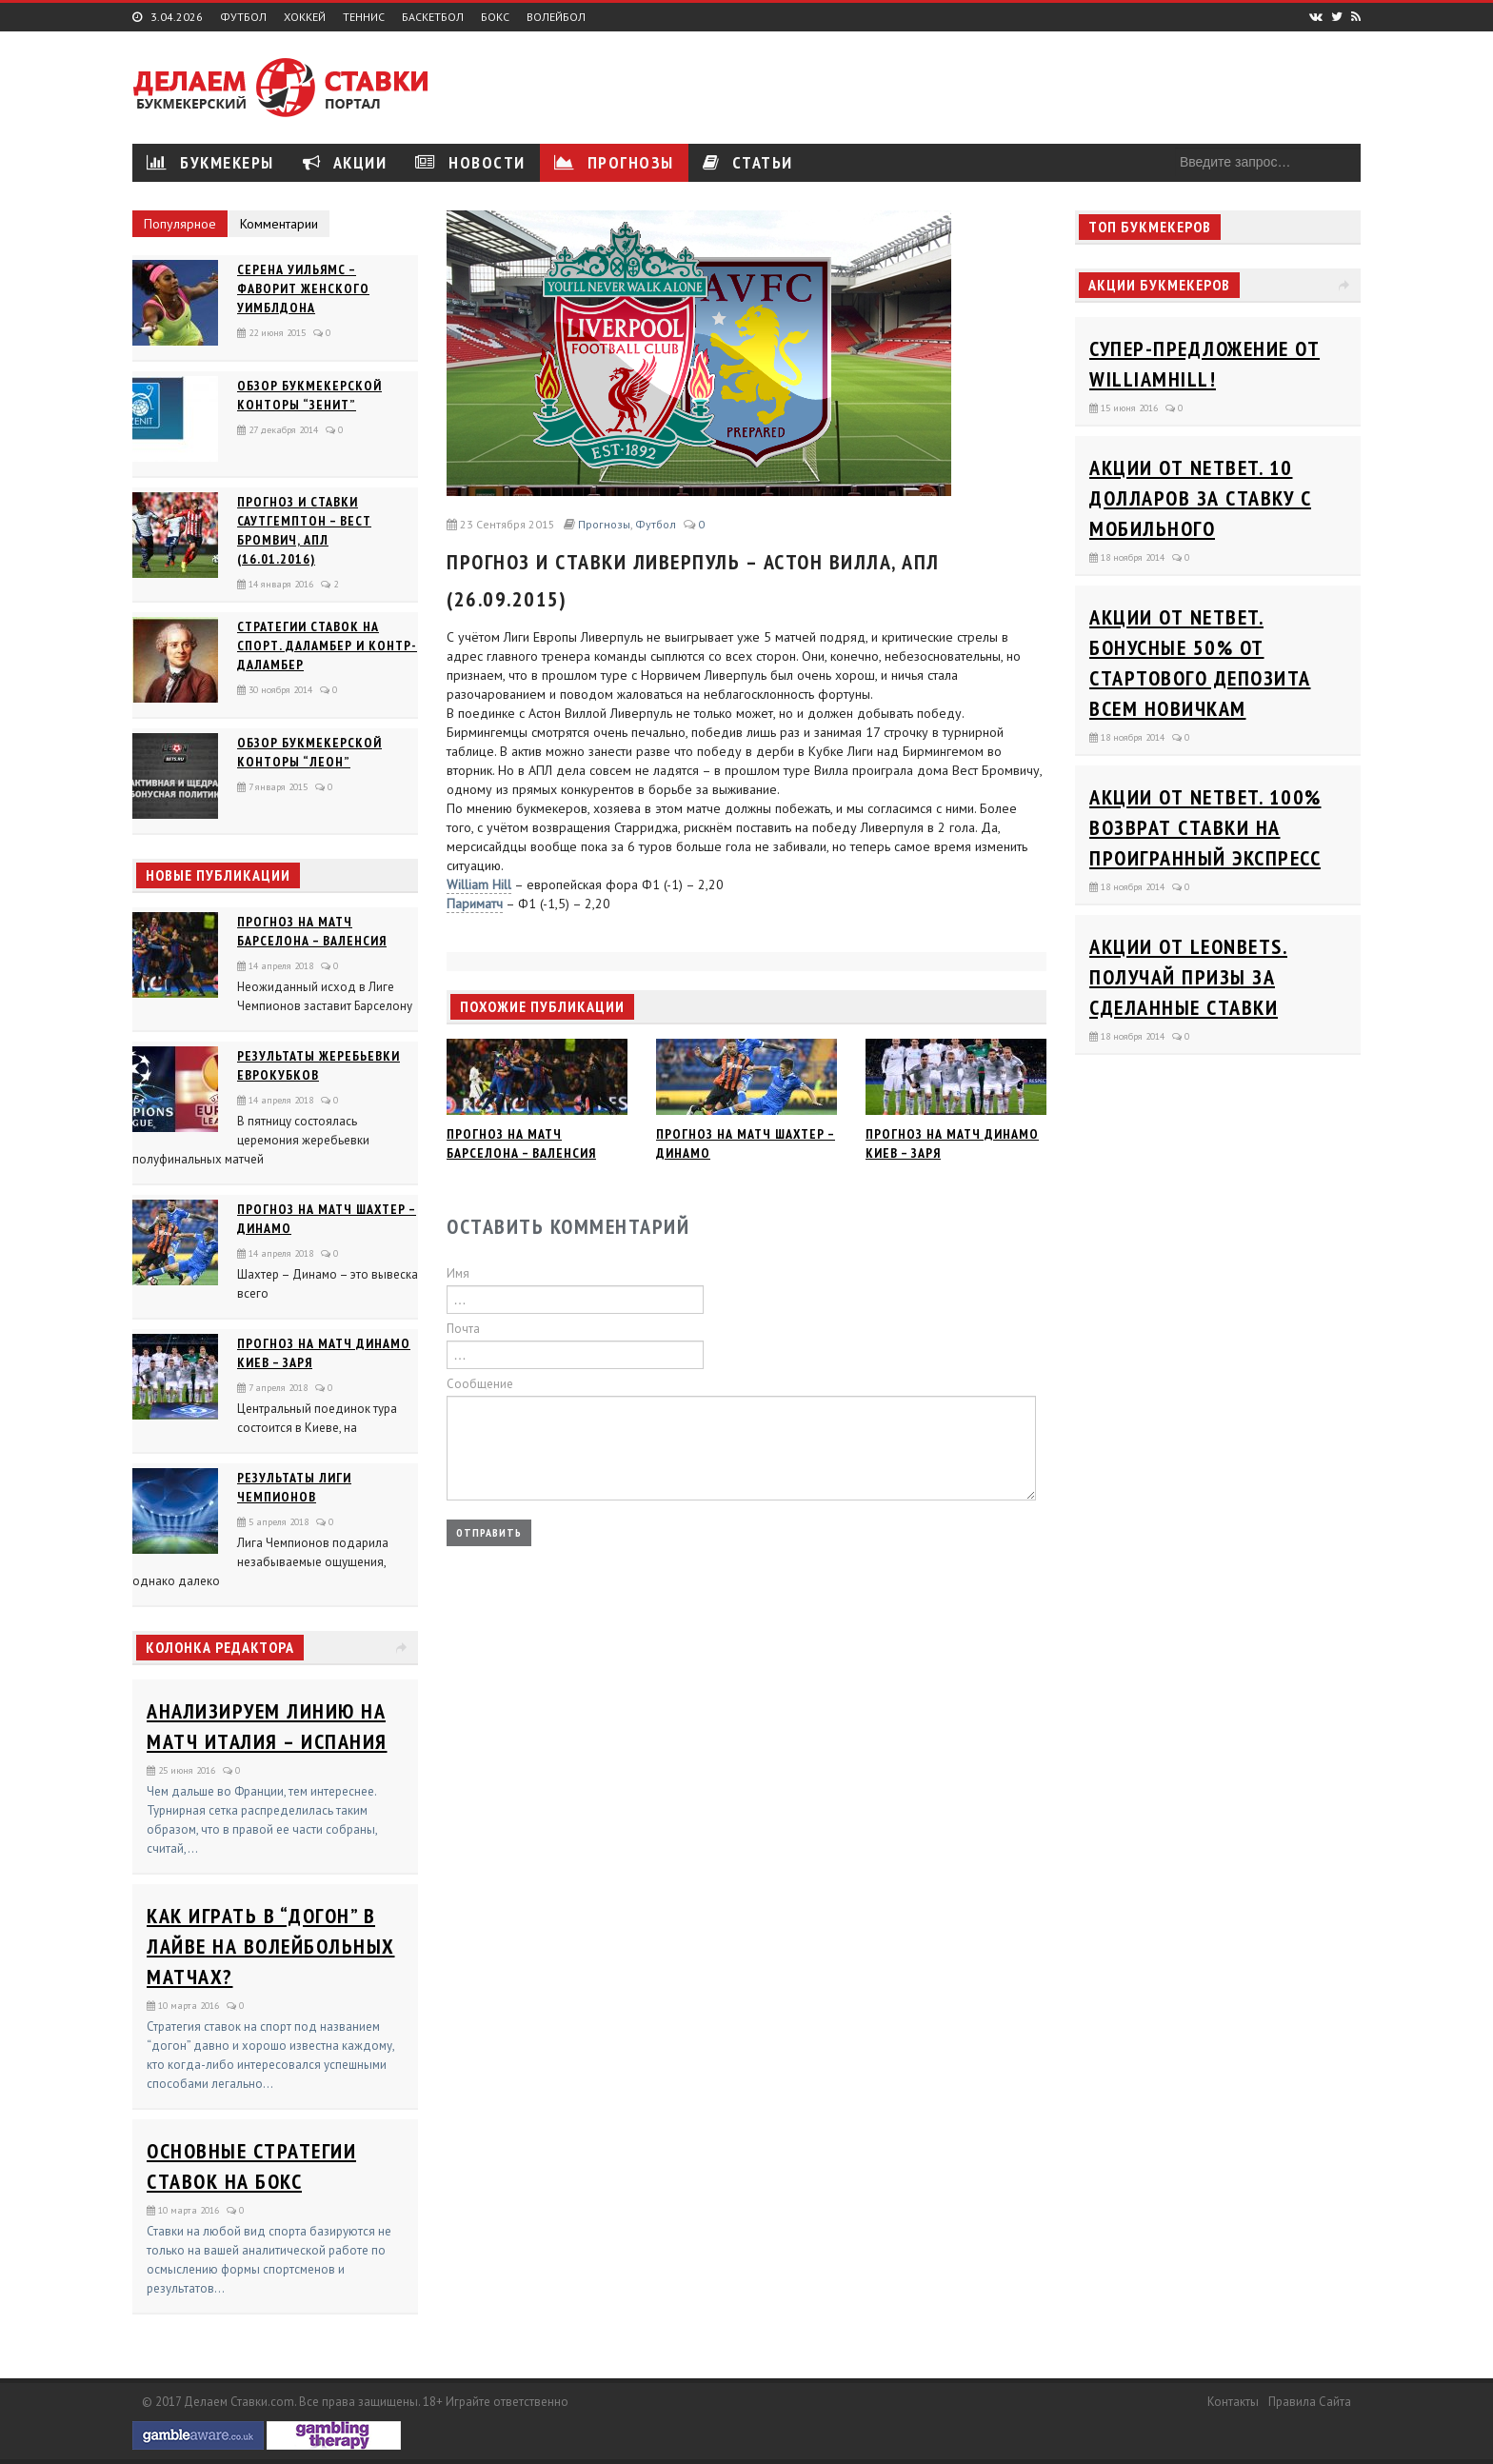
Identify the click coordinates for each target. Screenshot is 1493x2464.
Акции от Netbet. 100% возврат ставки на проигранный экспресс (1205, 827)
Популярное (180, 223)
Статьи (748, 162)
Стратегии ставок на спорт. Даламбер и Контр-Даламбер (327, 645)
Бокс (495, 17)
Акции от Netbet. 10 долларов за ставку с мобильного (1200, 498)
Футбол (243, 17)
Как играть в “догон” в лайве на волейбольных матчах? (271, 1946)
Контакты (1233, 2402)
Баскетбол (433, 17)
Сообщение (480, 1384)
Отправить (489, 1532)
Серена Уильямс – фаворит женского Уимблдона (303, 288)
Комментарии (279, 223)
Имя (458, 1273)
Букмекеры (210, 162)
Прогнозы (614, 162)
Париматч (475, 903)
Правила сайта (1309, 2402)
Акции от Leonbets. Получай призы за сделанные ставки (1188, 977)
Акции (345, 162)
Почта (463, 1329)
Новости (470, 162)
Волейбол (556, 17)
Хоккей (305, 17)
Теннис (364, 17)
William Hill (479, 884)
